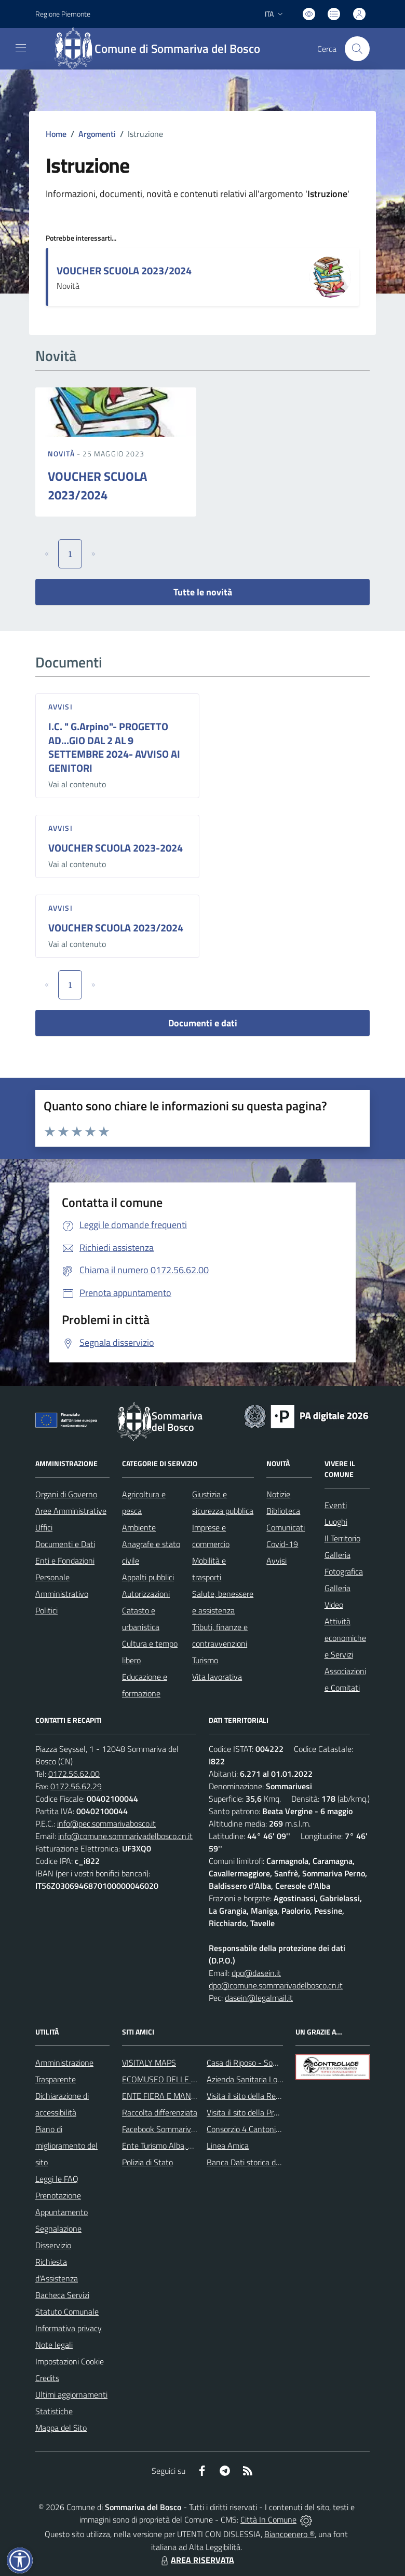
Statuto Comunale (67, 2311)
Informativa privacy (68, 2328)
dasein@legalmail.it (259, 1998)
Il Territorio (342, 1538)
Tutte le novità (202, 592)
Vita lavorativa (217, 1676)
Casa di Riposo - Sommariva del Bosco (272, 2062)
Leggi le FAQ (56, 2179)
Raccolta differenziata (159, 2112)
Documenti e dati (202, 1023)
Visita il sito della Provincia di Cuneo (268, 2112)
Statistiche (54, 2411)
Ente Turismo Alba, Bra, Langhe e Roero (190, 2145)
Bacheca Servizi (62, 2295)
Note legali (54, 2344)
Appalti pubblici (148, 1577)
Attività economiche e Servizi (345, 1638)
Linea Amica (228, 2145)
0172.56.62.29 (76, 1786)
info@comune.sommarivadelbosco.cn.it (125, 1836)
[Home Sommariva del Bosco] (162, 48)
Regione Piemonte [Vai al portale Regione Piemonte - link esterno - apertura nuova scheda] (62, 13)
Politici (46, 1610)
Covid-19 (282, 1544)
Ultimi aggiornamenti (71, 2394)
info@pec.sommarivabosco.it (106, 1823)
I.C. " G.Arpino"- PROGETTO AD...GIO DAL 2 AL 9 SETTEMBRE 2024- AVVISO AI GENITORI (114, 747)
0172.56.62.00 (74, 1773)
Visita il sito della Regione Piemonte (268, 2096)
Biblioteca (283, 1511)
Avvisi (60, 706)
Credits (47, 2378)
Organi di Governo (66, 1494)
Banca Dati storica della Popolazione (269, 2162)
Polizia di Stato (147, 2162)
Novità (62, 453)
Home (56, 134)
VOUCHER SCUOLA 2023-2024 (115, 848)
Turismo (205, 1660)
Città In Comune (268, 2519)
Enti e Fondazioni (65, 1560)
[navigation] (21, 47)
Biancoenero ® (289, 2534)
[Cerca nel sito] (357, 48)
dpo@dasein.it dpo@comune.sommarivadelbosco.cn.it (276, 1979)
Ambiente (139, 1527)
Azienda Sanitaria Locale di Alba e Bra (272, 2079)
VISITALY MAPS (149, 2062)
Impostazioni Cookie (69, 2361)
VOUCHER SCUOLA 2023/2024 (124, 270)
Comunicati (285, 1527)
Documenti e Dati (65, 1544)
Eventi (336, 1505)
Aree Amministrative (70, 1511)
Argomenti (97, 134)
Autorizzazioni (146, 1594)
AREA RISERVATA (196, 2560)
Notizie (278, 1494)
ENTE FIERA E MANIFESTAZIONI (179, 2096)
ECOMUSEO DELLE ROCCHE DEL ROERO (194, 2079)
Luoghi (336, 1521)
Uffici (43, 1527)
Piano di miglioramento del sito (66, 2145)
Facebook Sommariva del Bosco (176, 2129)
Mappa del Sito (61, 2427)
